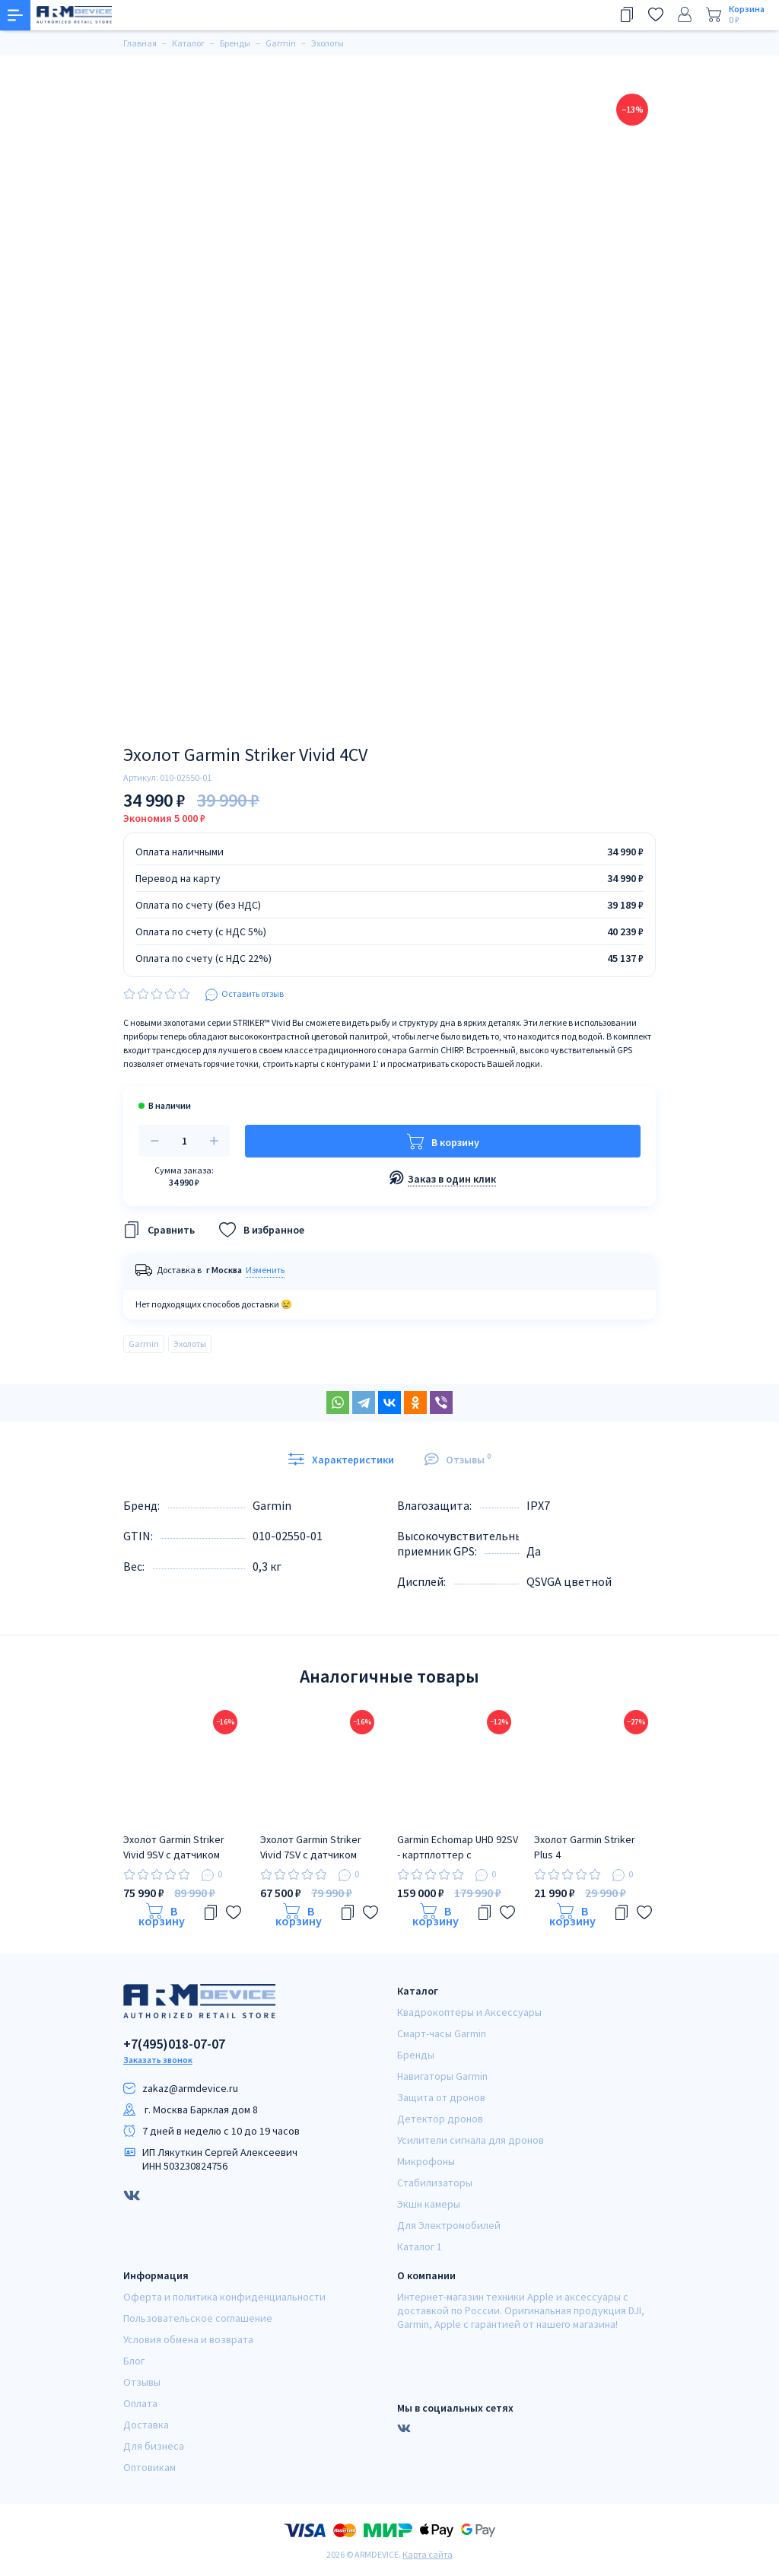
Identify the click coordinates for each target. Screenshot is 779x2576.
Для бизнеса (153, 2446)
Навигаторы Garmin (442, 2076)
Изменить (265, 1269)
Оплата (140, 2403)
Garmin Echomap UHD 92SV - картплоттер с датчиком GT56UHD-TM (457, 1847)
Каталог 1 (419, 2246)
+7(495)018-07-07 (174, 2044)
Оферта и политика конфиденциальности (224, 2297)
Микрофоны (426, 2161)
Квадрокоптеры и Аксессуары (469, 2012)
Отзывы (142, 2382)
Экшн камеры (428, 2204)
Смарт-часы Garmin (441, 2033)
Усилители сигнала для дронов (470, 2140)
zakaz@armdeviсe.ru (190, 2088)
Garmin (144, 1343)
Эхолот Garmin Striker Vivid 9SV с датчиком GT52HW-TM (173, 1847)
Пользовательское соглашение (197, 2318)
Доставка (146, 2424)
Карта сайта (427, 2554)
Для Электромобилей (449, 2225)
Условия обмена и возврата (188, 2339)
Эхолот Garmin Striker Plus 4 (584, 1846)
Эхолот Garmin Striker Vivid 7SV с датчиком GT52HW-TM (310, 1847)
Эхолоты (189, 1343)
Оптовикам (149, 2467)
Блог (134, 2360)
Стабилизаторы (434, 2182)
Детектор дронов (440, 2118)
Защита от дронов (441, 2097)
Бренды (415, 2055)
